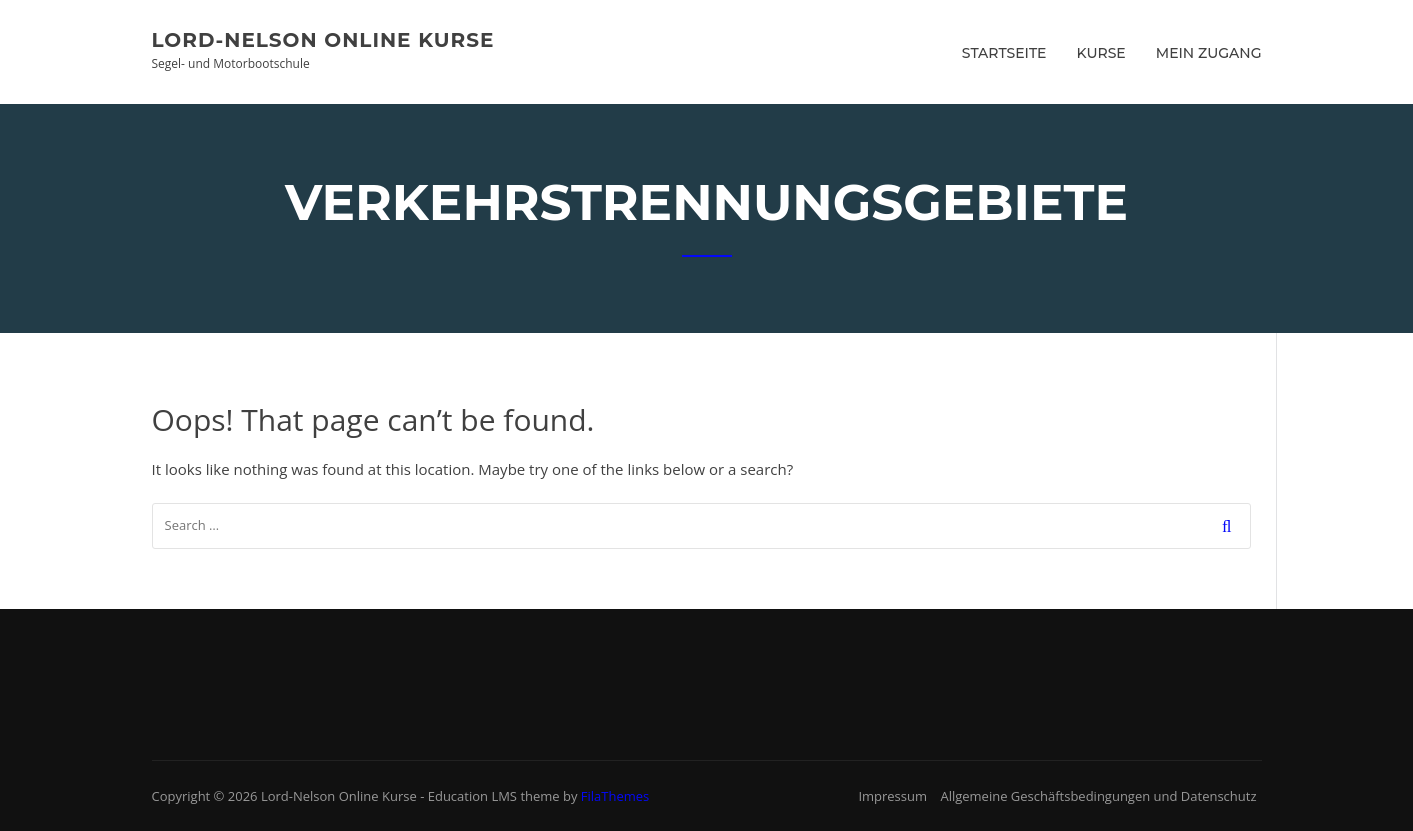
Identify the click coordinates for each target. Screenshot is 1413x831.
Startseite (1004, 53)
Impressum (892, 796)
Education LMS (472, 796)
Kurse (1101, 53)
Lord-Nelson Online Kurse (323, 40)
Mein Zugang (1209, 53)
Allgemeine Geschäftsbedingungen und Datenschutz (1098, 796)
